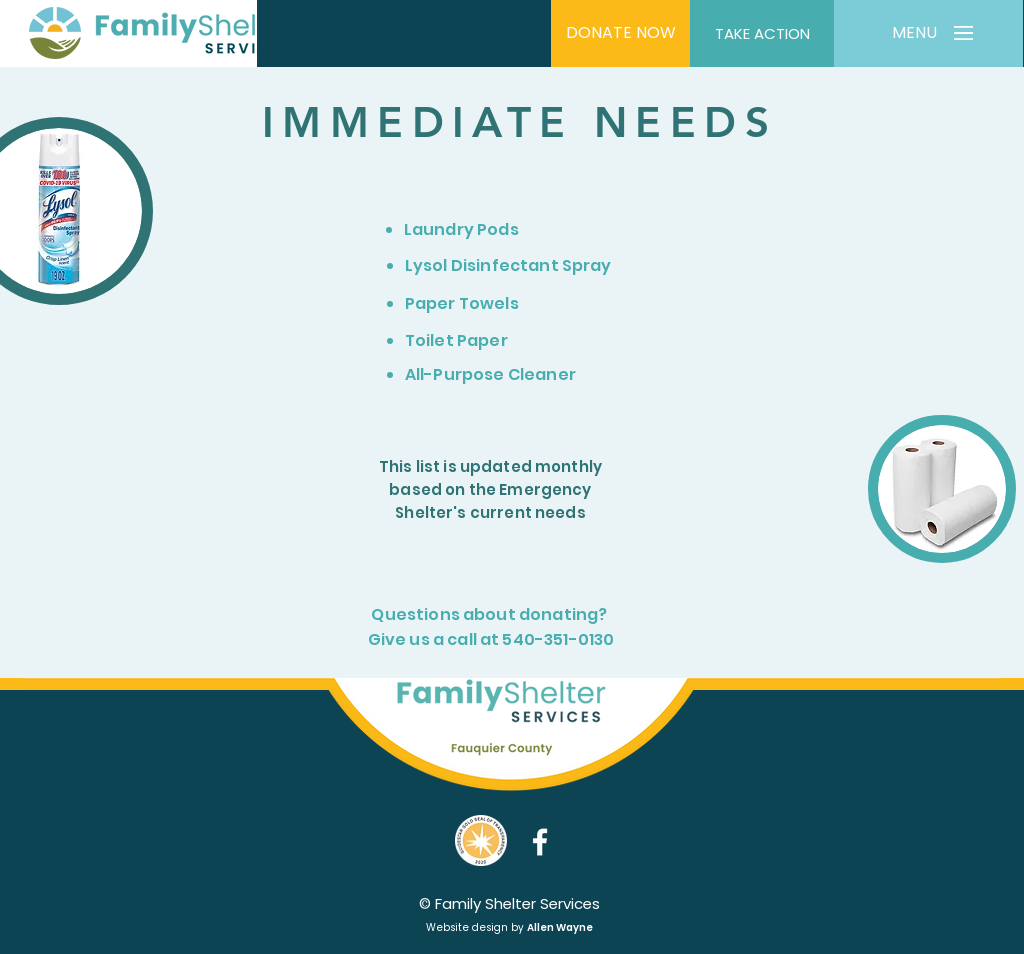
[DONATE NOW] (620, 33)
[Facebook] (540, 842)
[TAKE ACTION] (762, 33)
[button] (914, 33)
